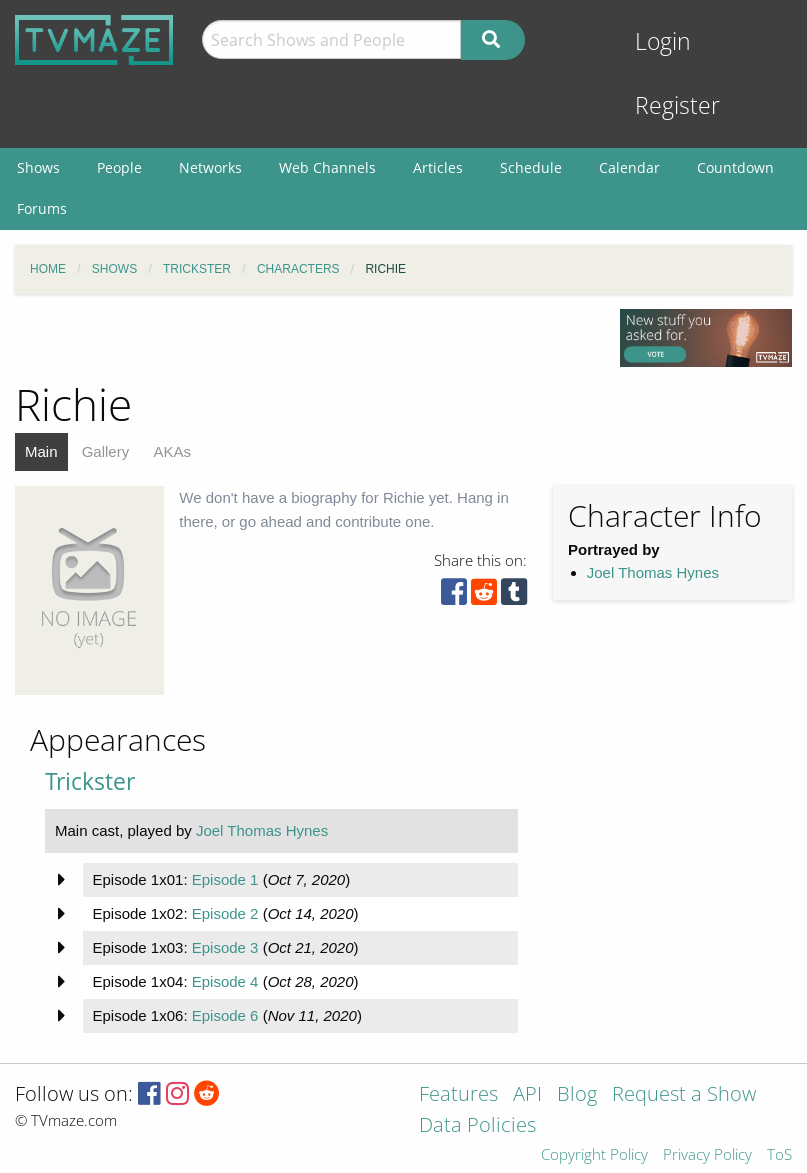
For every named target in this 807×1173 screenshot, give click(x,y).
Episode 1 (225, 879)
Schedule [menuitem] (531, 167)
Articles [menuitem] (438, 167)
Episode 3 (225, 947)
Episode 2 (225, 913)
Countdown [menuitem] (735, 167)
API (527, 1095)
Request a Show (684, 1095)
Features (458, 1095)
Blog (577, 1095)
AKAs (172, 451)
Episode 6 (225, 1015)
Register (677, 105)
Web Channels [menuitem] (327, 167)
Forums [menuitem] (42, 208)
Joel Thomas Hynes (653, 572)
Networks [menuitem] (210, 167)
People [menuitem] (119, 167)
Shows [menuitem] (38, 167)
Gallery (106, 451)
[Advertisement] (663, 850)
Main (41, 451)
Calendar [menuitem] (629, 167)
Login (663, 41)
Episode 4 (225, 981)
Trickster (90, 781)
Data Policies (477, 1126)
